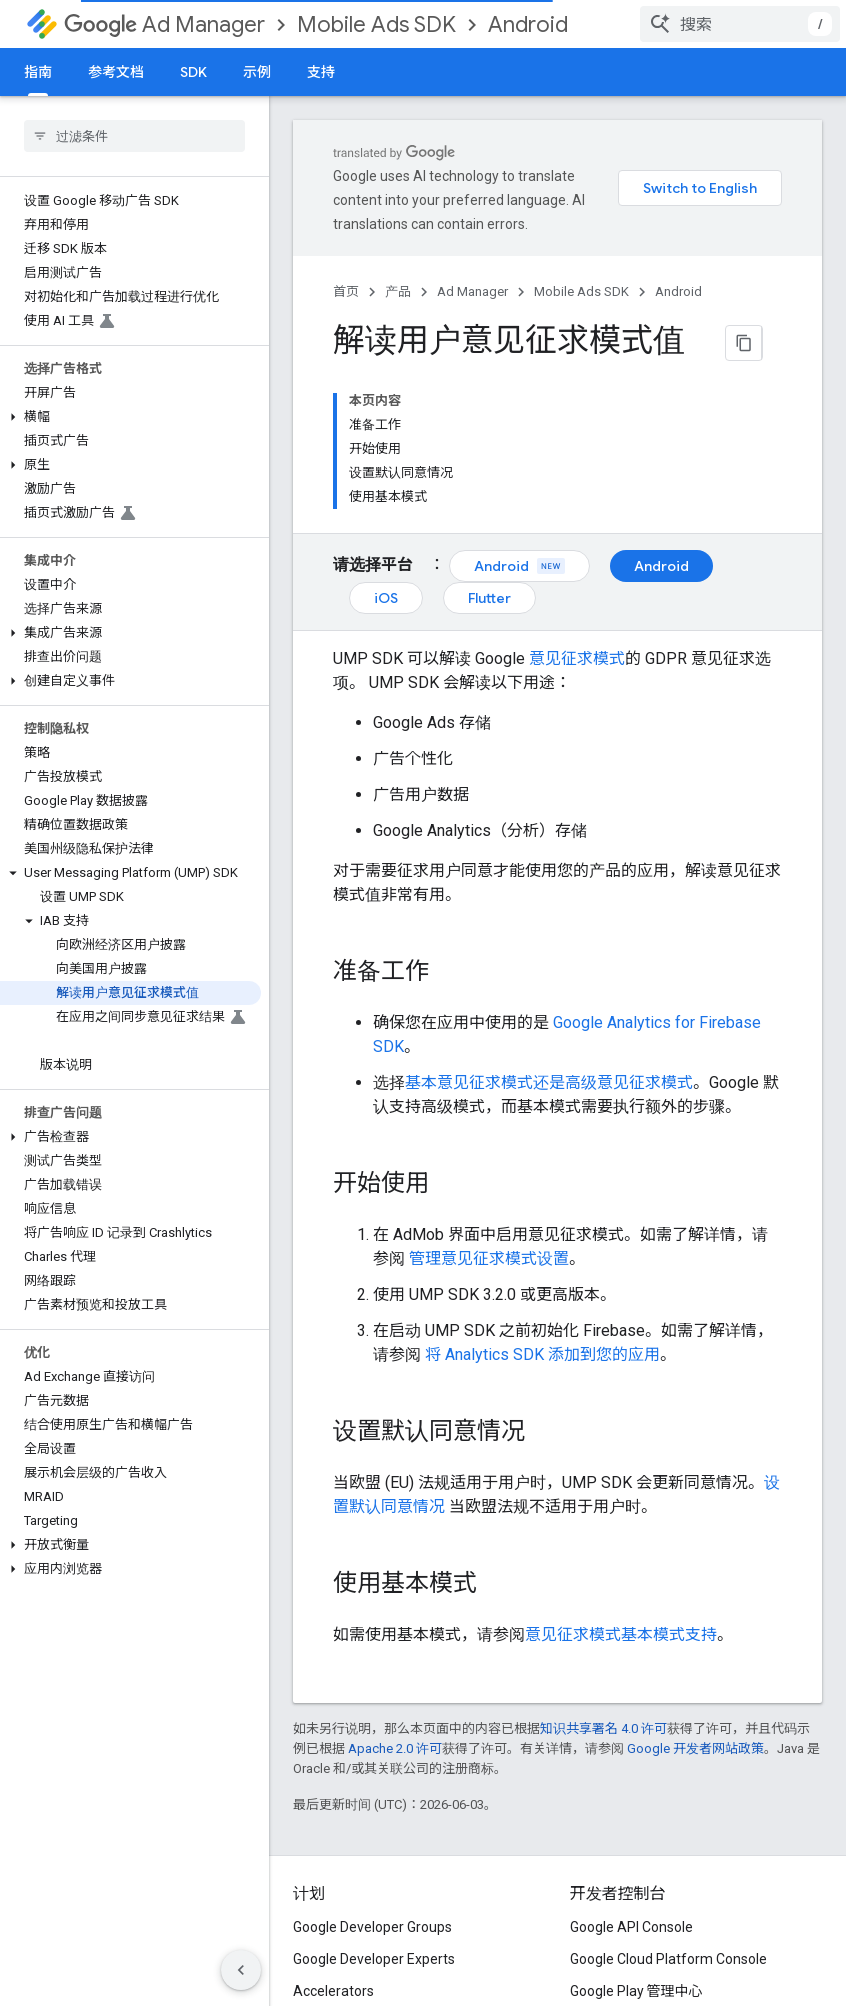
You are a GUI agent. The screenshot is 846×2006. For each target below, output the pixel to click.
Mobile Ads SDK (376, 24)
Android (528, 24)
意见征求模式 (577, 658)
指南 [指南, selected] (38, 72)
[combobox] (740, 24)
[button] (130, 417)
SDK (193, 72)
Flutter (489, 598)
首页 (346, 291)
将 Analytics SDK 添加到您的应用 (542, 1354)
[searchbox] (134, 136)
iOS (386, 598)
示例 (257, 72)
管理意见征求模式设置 (489, 1258)
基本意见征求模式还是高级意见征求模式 (549, 1082)
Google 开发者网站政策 (695, 1748)
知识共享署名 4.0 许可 (603, 1728)
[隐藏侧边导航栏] (241, 1970)
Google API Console (631, 1927)
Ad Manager (164, 24)
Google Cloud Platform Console (668, 1959)
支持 (321, 72)
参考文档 (116, 72)
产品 (398, 291)
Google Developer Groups (372, 1927)
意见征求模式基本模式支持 (621, 1634)
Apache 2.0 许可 (395, 1748)
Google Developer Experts (374, 1959)
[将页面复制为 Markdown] (744, 343)
